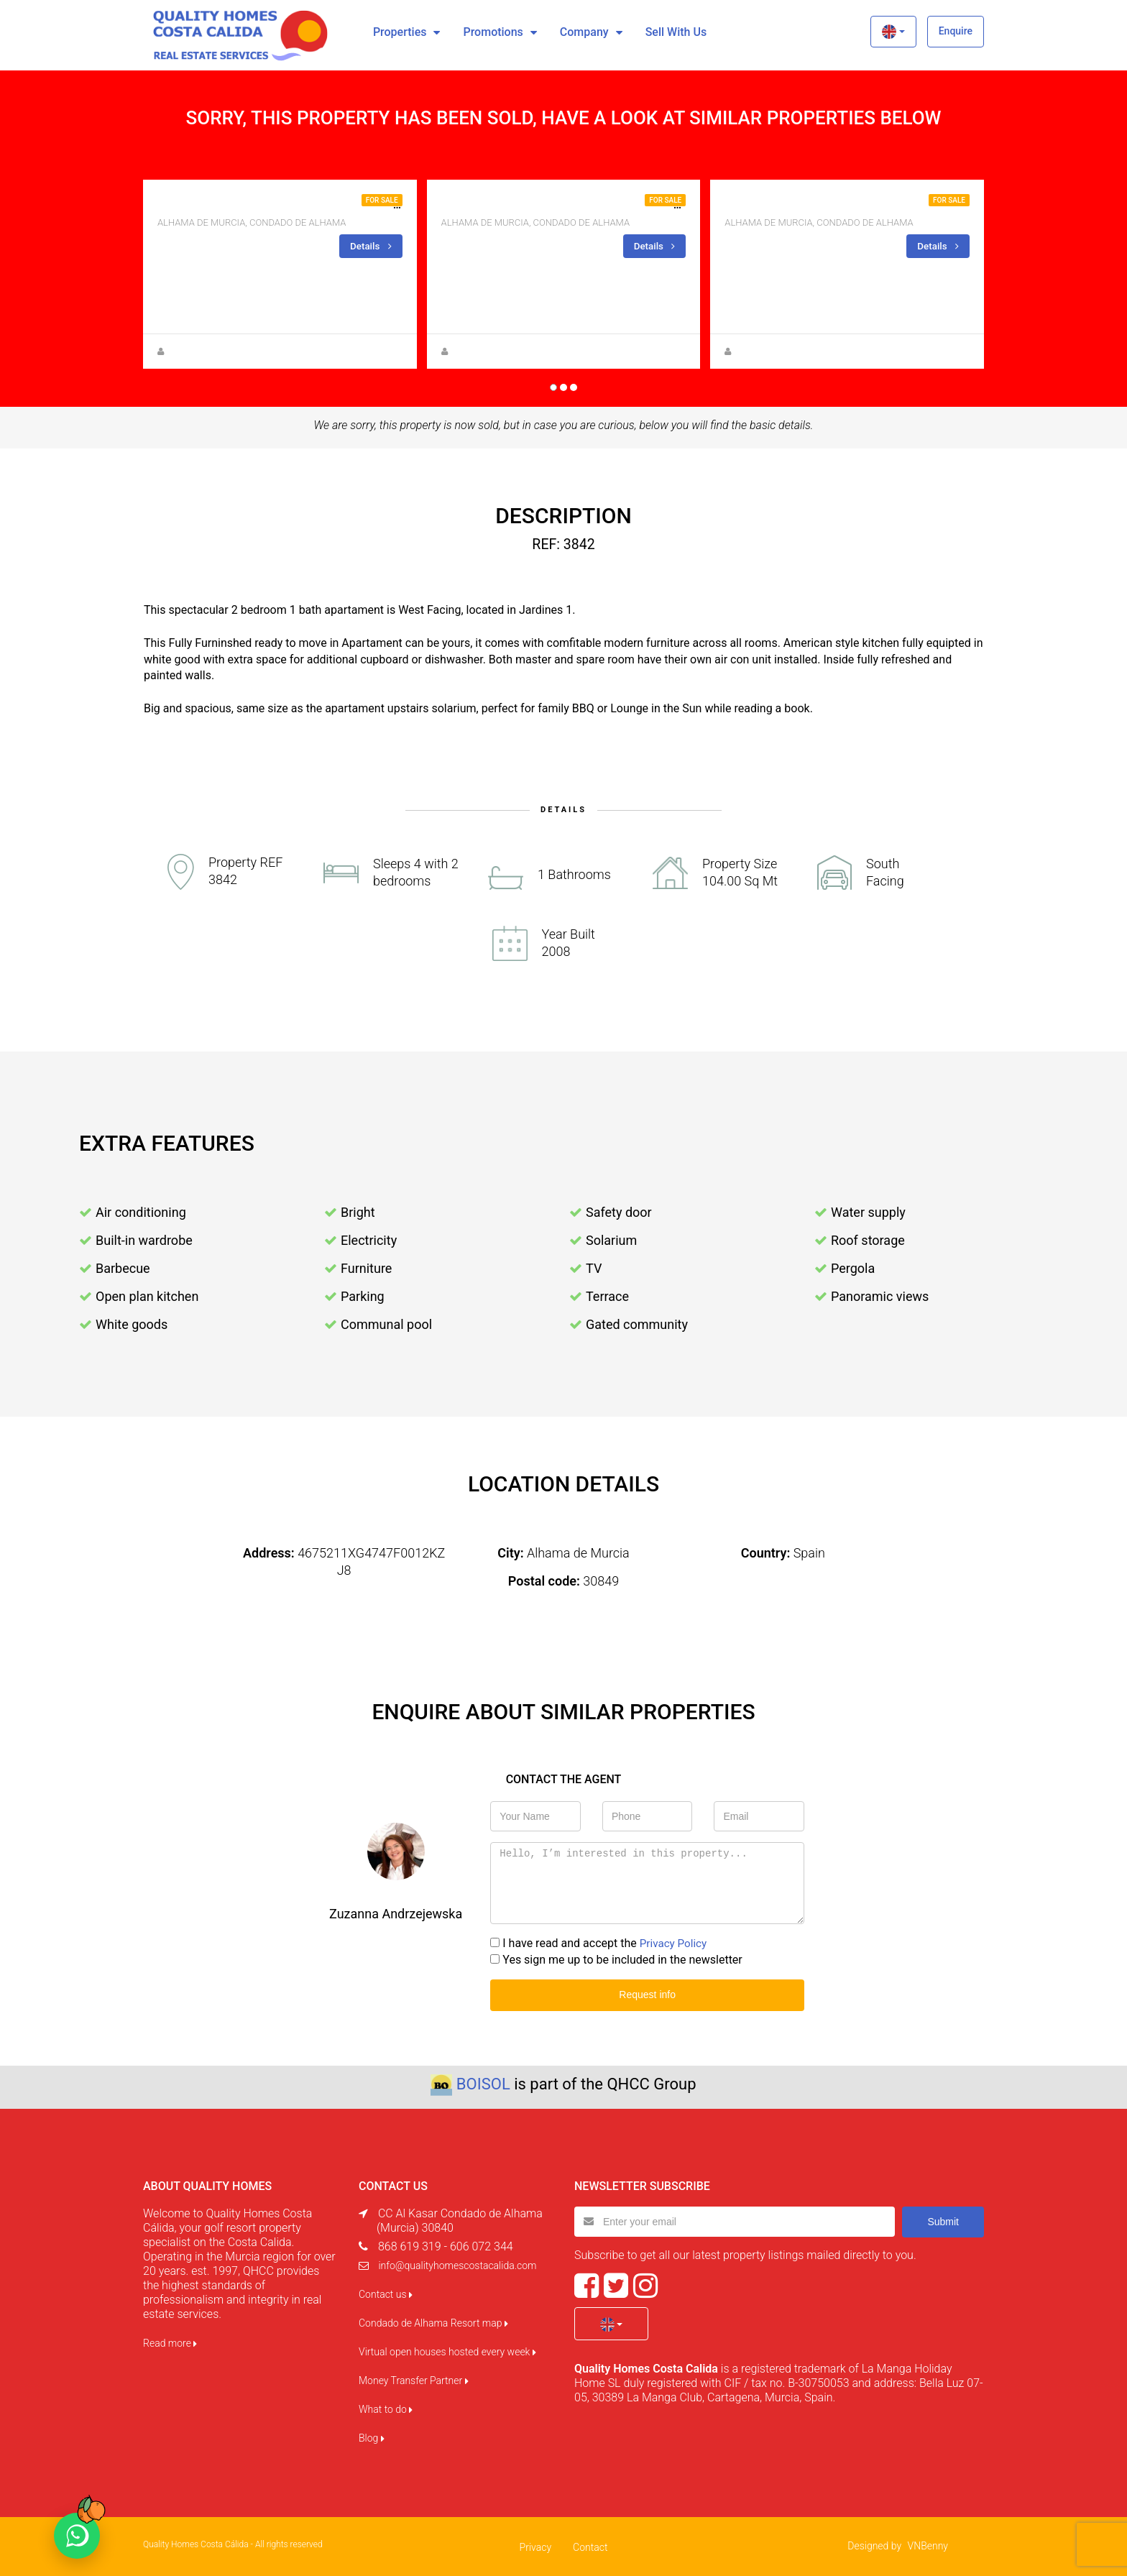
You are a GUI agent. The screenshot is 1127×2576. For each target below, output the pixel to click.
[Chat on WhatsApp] (77, 2536)
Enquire (955, 31)
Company (584, 32)
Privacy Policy (675, 1942)
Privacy (535, 2546)
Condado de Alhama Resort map (433, 2321)
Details (370, 245)
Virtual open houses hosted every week (447, 2350)
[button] (893, 31)
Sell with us (676, 32)
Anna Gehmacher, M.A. (212, 351)
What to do (386, 2408)
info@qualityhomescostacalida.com (457, 2264)
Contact (590, 2546)
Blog (372, 2436)
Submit (943, 2219)
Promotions (493, 32)
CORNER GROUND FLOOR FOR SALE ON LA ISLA (848, 204)
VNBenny (928, 2544)
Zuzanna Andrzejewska (497, 351)
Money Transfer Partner (414, 2379)
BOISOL (483, 2083)
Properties (400, 32)
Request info (647, 1994)
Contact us (386, 2293)
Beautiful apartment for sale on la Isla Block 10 (591, 204)
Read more (170, 2341)
